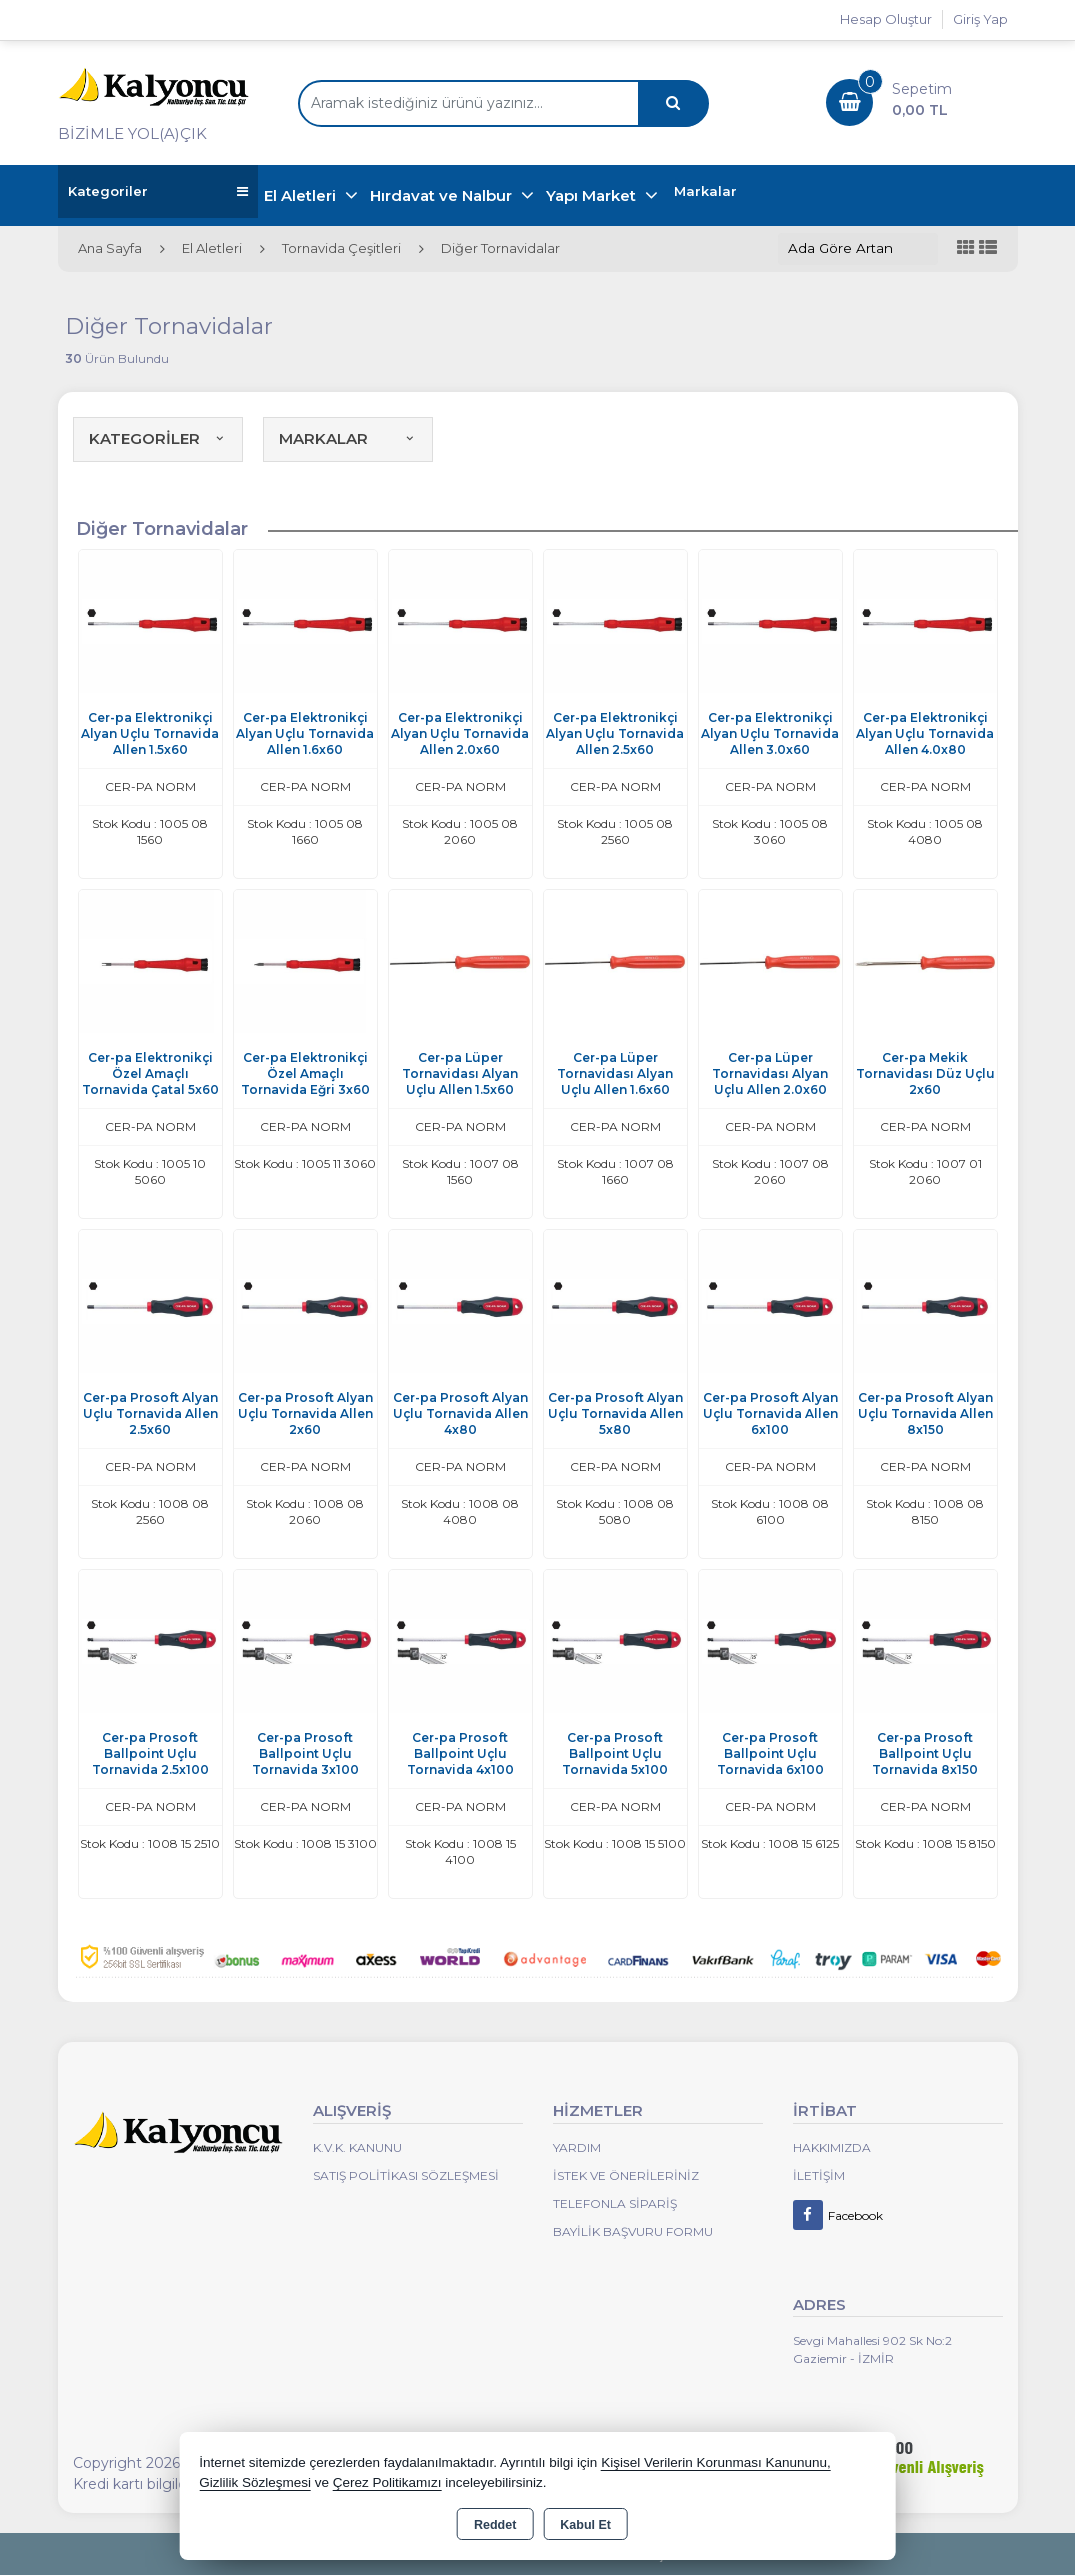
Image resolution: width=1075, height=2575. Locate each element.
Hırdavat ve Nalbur (443, 195)
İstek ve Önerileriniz (626, 2175)
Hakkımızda (832, 2147)
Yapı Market (593, 195)
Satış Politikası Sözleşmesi (406, 2175)
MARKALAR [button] (348, 438)
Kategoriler (158, 191)
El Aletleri (302, 195)
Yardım (577, 2147)
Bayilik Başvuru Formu (633, 2231)
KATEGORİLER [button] (158, 438)
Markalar (705, 191)
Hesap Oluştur (886, 19)
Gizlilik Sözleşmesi (255, 2482)
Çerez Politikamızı (387, 2482)
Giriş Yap (980, 19)
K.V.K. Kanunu (357, 2147)
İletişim (819, 2175)
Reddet (495, 2525)
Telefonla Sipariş (615, 2203)
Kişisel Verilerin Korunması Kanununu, (716, 2462)
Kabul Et (585, 2525)
